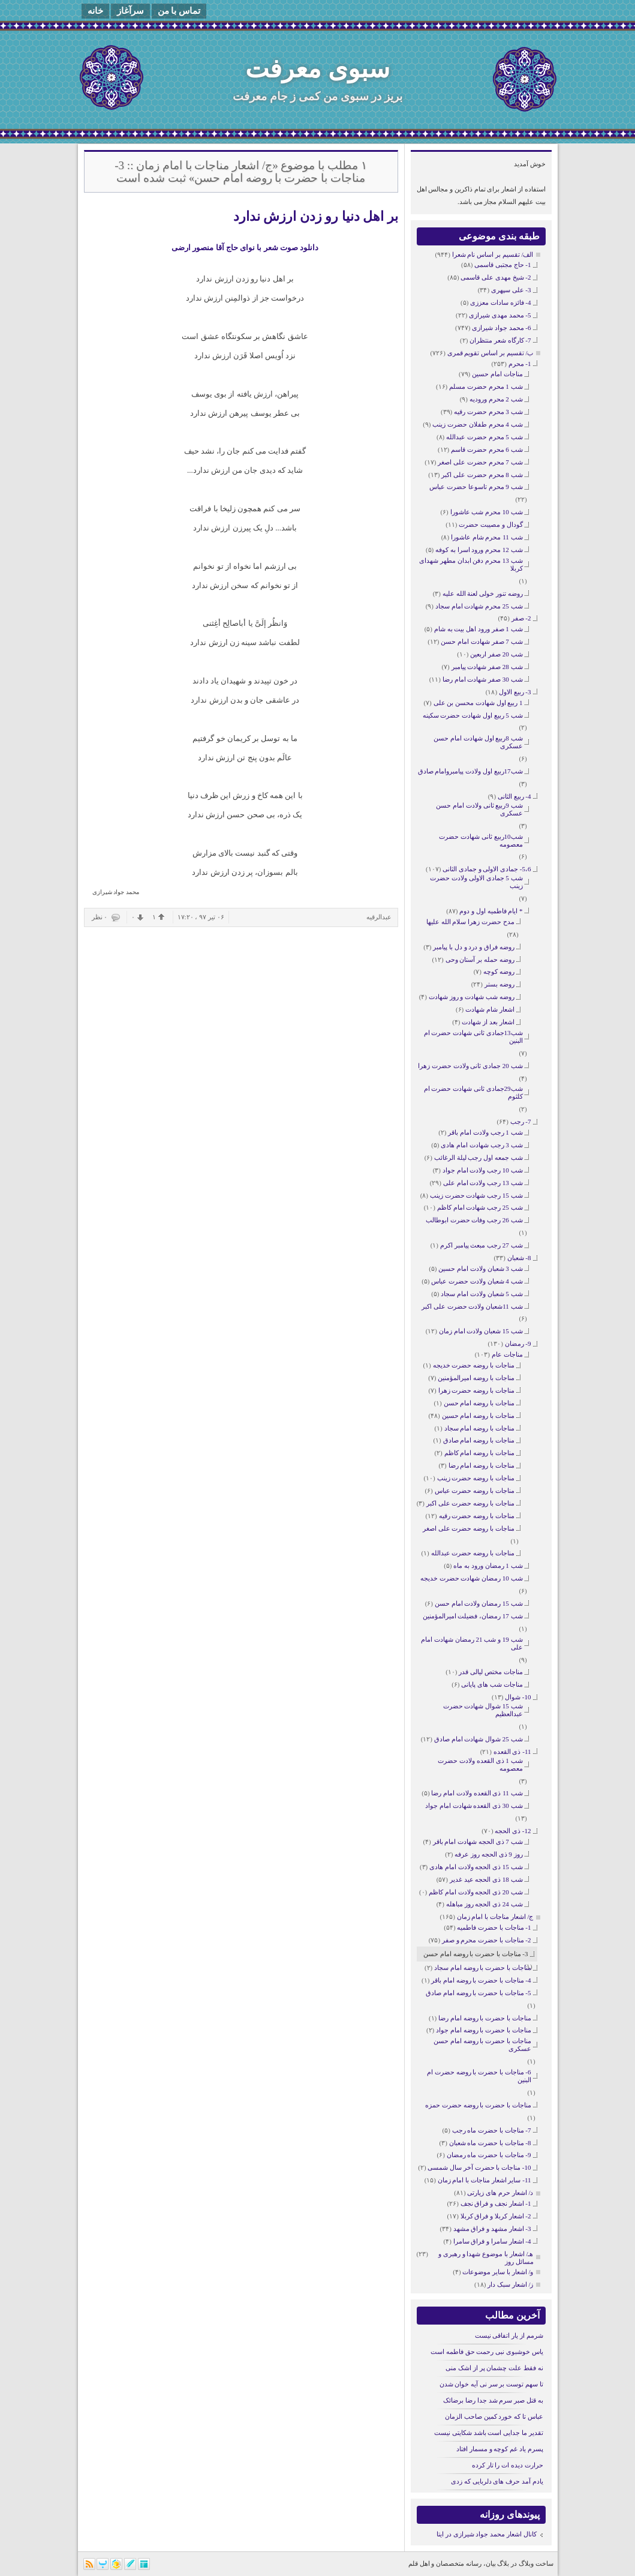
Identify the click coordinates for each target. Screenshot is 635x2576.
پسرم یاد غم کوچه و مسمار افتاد (499, 2448)
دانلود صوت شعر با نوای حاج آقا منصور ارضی (244, 247)
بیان (491, 2563)
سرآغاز (130, 11)
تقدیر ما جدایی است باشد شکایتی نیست (488, 2432)
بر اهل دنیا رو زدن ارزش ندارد (315, 216)
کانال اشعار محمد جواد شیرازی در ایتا (487, 2534)
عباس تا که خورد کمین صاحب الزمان (494, 2416)
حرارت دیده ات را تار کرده (507, 2465)
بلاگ (503, 2563)
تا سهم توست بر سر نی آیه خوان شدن (491, 2384)
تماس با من (179, 11)
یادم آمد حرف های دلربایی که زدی (497, 2481)
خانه (95, 11)
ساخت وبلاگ (536, 2563)
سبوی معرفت (317, 69)
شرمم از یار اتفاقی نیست (509, 2335)
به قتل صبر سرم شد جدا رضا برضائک (493, 2400)
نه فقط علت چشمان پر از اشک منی (494, 2367)
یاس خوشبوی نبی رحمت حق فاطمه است (487, 2351)
